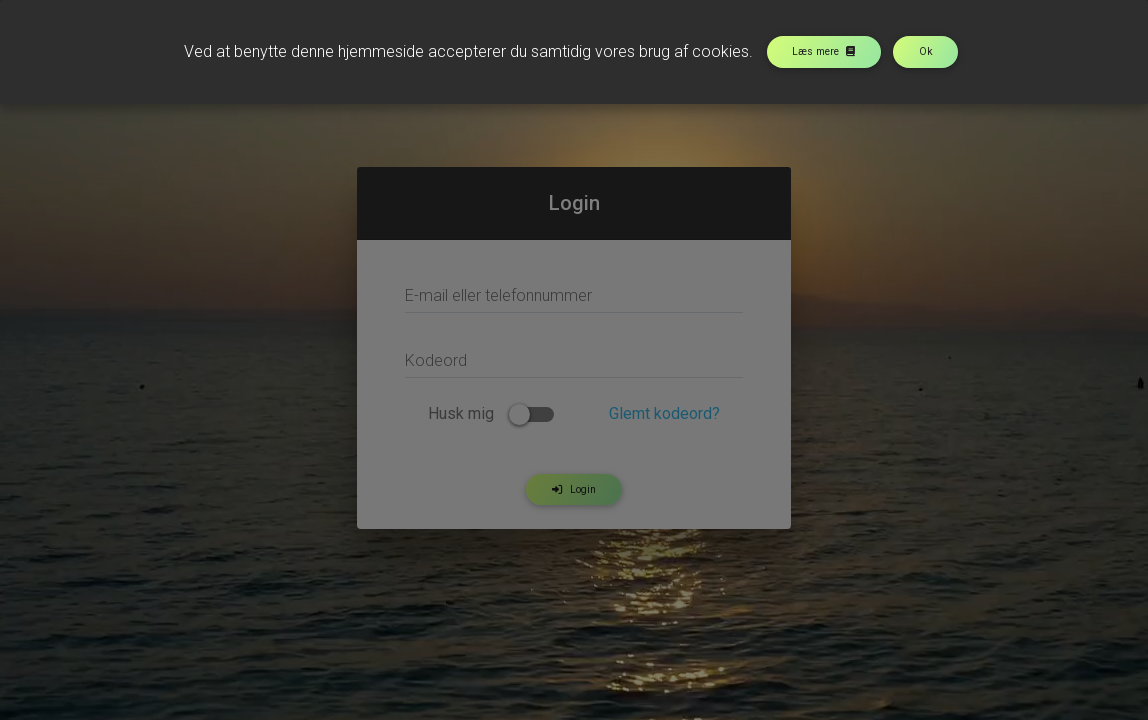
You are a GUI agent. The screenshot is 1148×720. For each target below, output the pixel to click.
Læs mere (823, 51)
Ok (926, 51)
